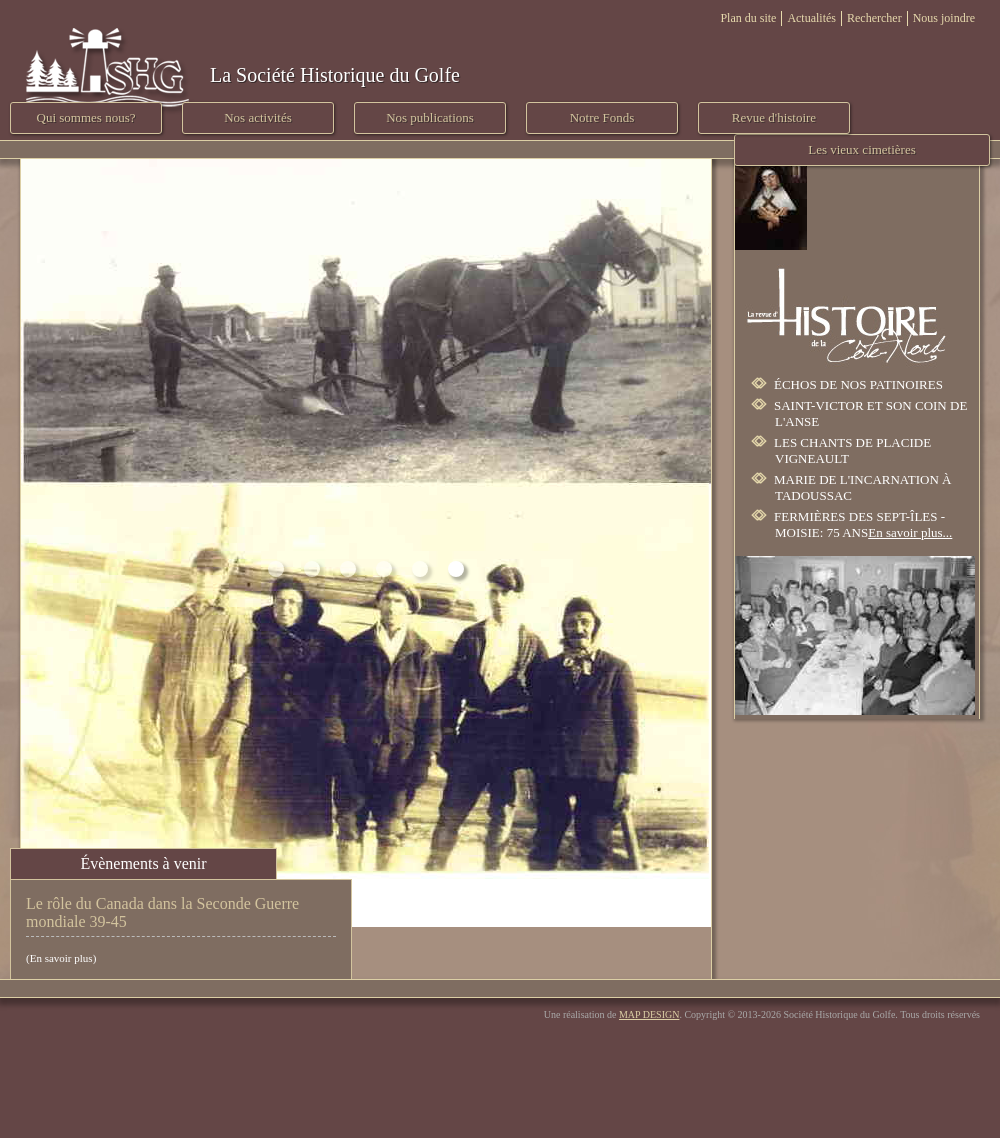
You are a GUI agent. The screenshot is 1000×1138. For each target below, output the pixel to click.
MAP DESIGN (649, 1014)
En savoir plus (61, 958)
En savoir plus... (910, 532)
